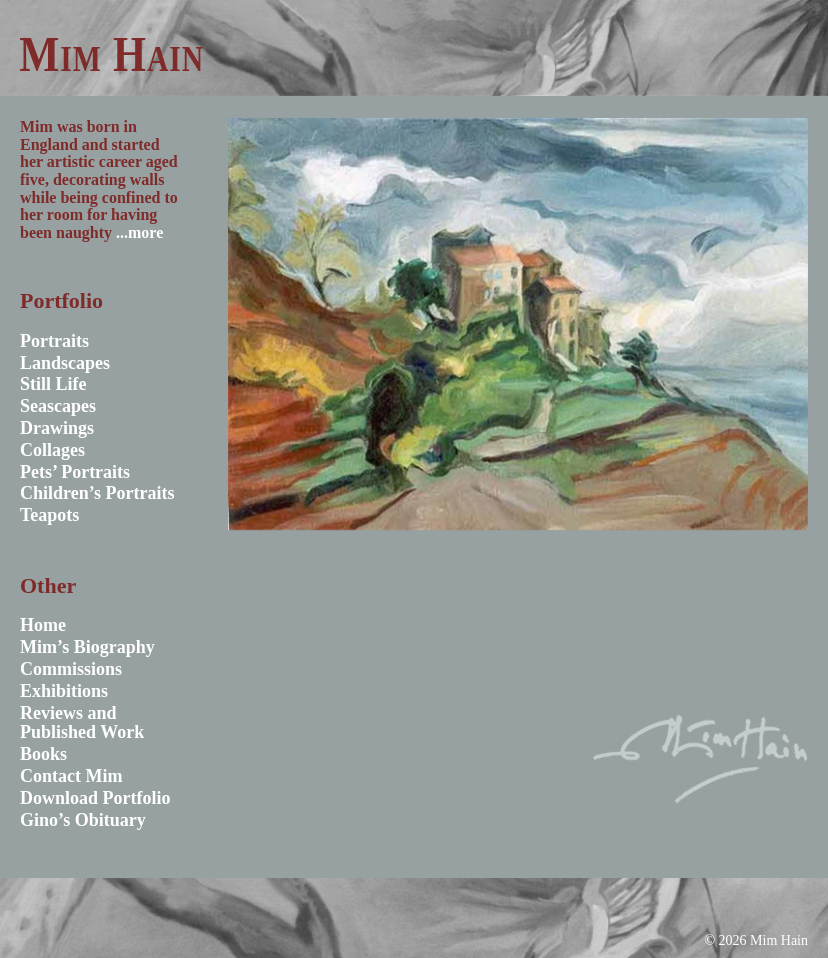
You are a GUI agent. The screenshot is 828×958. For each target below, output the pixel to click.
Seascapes (58, 406)
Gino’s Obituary (83, 820)
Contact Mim (71, 776)
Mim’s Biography (87, 647)
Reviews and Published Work (82, 723)
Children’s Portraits (97, 493)
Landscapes (65, 363)
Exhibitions (64, 691)
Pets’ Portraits (75, 472)
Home (43, 625)
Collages (52, 450)
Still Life (53, 384)
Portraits (54, 341)
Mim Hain (111, 54)
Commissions (71, 669)
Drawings (57, 428)
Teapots (49, 515)
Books (43, 754)
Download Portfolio (95, 798)
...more (139, 232)
